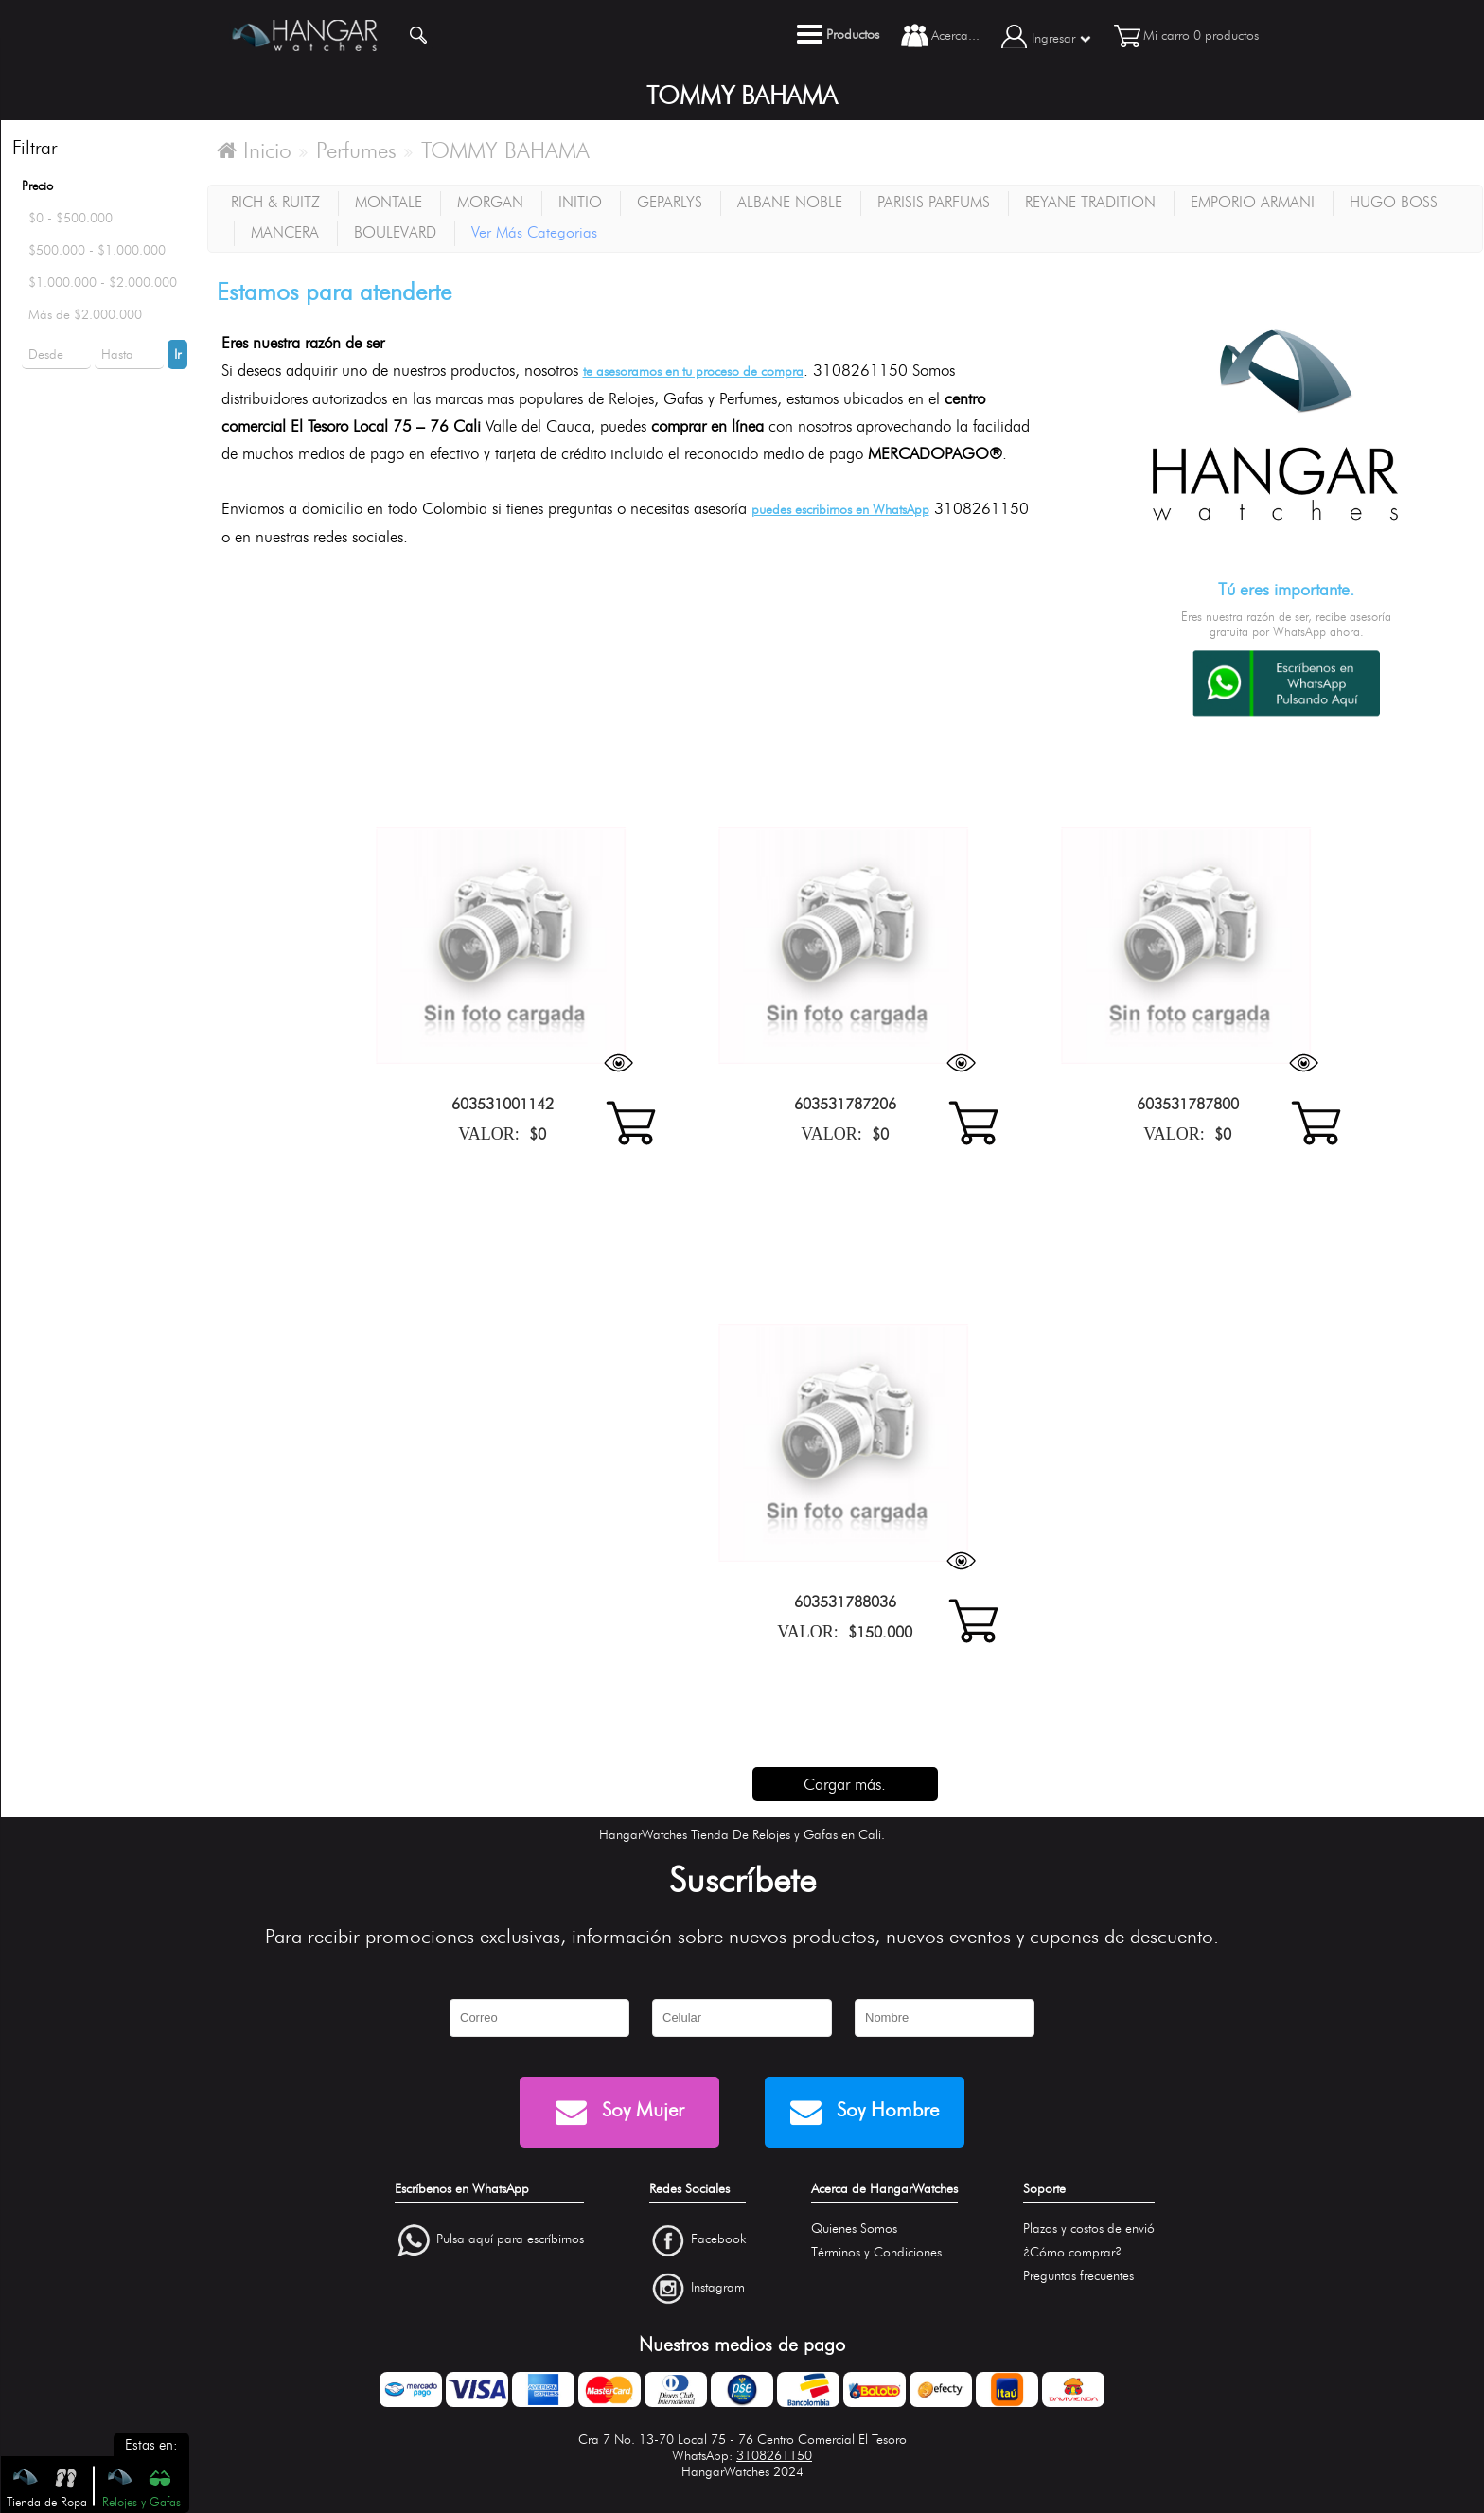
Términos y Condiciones (876, 2252)
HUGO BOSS (1394, 202)
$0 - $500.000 (70, 218)
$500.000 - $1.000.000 (97, 250)
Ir (177, 354)
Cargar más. (845, 1784)
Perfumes (356, 150)
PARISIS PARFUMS (933, 202)
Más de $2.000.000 (85, 315)
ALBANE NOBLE (789, 202)
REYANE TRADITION (1090, 202)
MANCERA (285, 232)
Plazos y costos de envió (1089, 2229)
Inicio (254, 150)
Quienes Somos (854, 2229)
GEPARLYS (669, 202)
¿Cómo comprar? (1072, 2252)
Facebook (718, 2239)
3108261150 (774, 2456)
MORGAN (490, 202)
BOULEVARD (395, 232)
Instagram (718, 2287)
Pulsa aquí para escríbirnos (510, 2239)
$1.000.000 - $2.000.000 (102, 282)
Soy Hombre (864, 2112)
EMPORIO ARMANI (1253, 202)
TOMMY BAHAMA (505, 150)
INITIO (580, 202)
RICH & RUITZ (275, 202)
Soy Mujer (620, 2112)
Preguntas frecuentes (1078, 2276)
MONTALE (388, 202)
